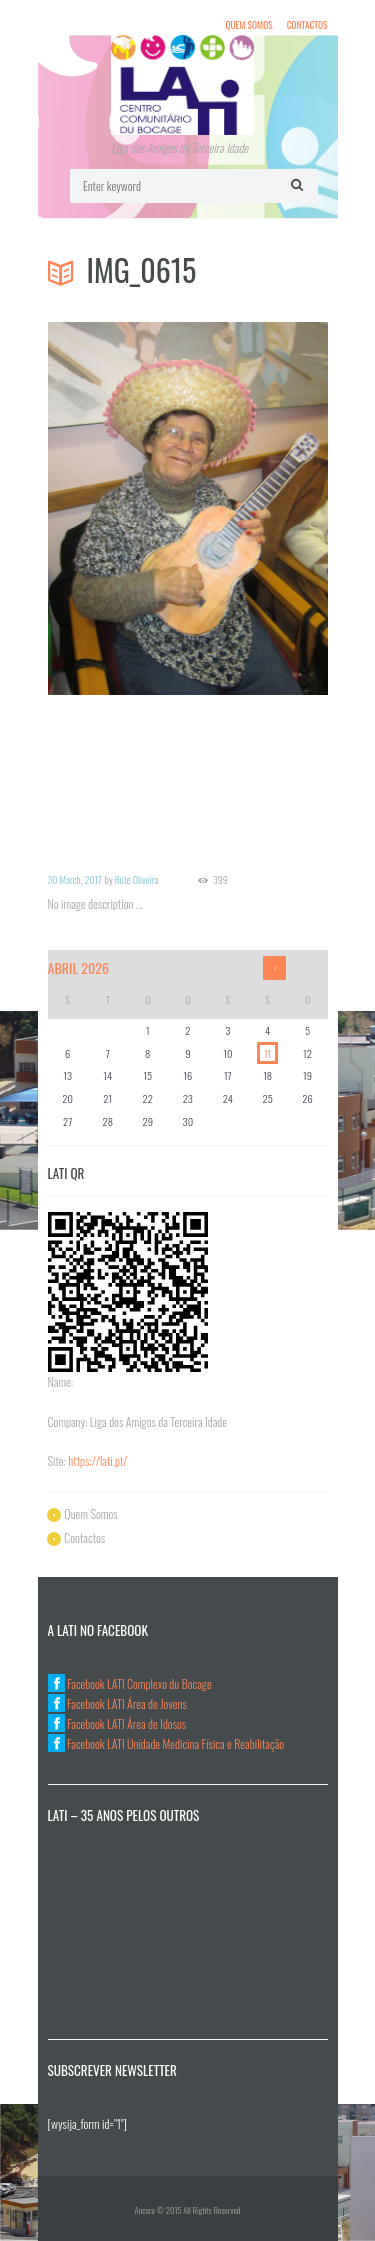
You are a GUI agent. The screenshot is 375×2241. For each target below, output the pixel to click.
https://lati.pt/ (97, 1460)
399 (220, 880)
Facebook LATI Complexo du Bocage (130, 1683)
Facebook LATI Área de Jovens (117, 1703)
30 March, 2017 (75, 879)
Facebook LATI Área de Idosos (117, 1723)
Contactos (307, 24)
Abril (79, 967)
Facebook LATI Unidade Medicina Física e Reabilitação (166, 1743)
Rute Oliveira (137, 879)
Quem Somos (248, 24)
